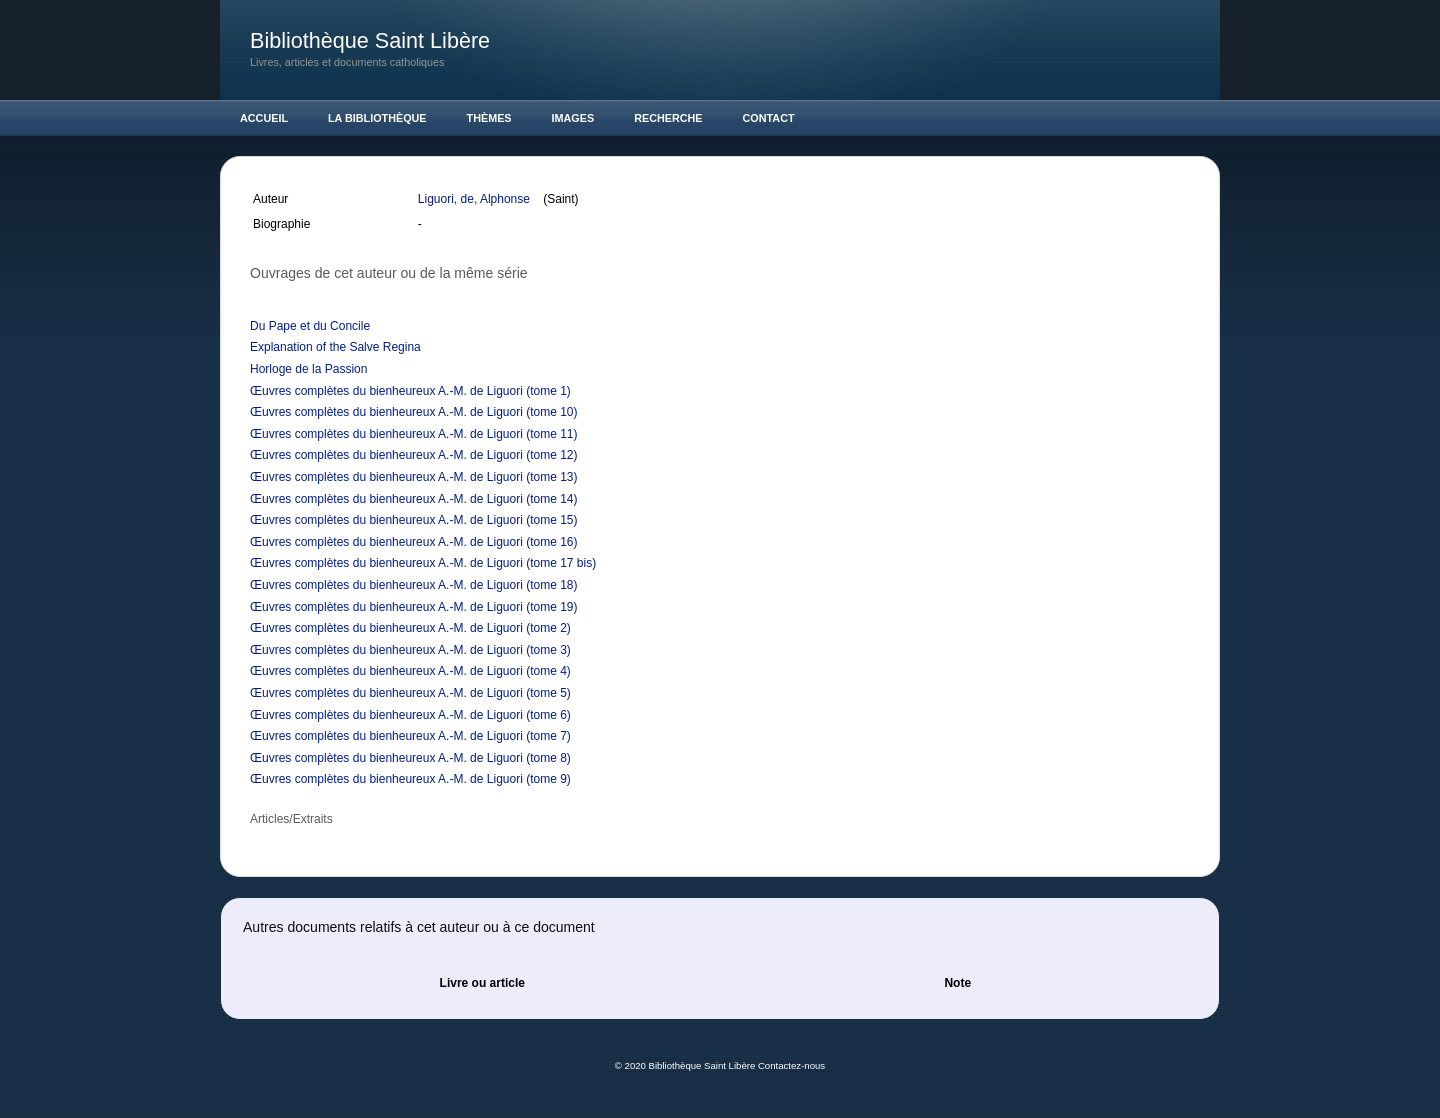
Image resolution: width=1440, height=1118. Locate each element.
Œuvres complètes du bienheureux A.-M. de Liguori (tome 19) (414, 607)
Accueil (264, 118)
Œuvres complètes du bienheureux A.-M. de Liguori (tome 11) (414, 434)
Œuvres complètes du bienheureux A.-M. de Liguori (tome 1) (410, 391)
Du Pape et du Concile (310, 326)
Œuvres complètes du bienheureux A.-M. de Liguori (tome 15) (414, 520)
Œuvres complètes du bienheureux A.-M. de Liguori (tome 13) (414, 477)
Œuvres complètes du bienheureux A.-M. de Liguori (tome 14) (414, 499)
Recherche (668, 118)
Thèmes (489, 118)
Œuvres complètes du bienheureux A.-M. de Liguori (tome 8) (410, 758)
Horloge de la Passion (308, 369)
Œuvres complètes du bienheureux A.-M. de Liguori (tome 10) (414, 412)
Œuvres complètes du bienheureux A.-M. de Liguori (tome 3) (410, 650)
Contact (769, 118)
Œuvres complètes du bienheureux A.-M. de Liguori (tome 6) (410, 715)
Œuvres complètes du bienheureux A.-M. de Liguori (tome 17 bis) (423, 563)
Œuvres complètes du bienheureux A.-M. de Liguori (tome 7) (410, 736)
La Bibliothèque (377, 118)
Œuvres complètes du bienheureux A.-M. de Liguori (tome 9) (410, 779)
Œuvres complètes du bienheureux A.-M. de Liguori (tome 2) (410, 628)
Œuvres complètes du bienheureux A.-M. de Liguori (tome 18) (414, 585)
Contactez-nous (791, 1065)
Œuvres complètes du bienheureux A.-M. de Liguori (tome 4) (410, 671)
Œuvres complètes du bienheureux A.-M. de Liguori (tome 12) (414, 455)
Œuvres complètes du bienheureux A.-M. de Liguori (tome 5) (410, 693)
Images (573, 118)
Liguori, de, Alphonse (475, 199)
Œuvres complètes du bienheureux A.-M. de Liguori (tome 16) (414, 542)
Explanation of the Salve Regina (335, 347)
